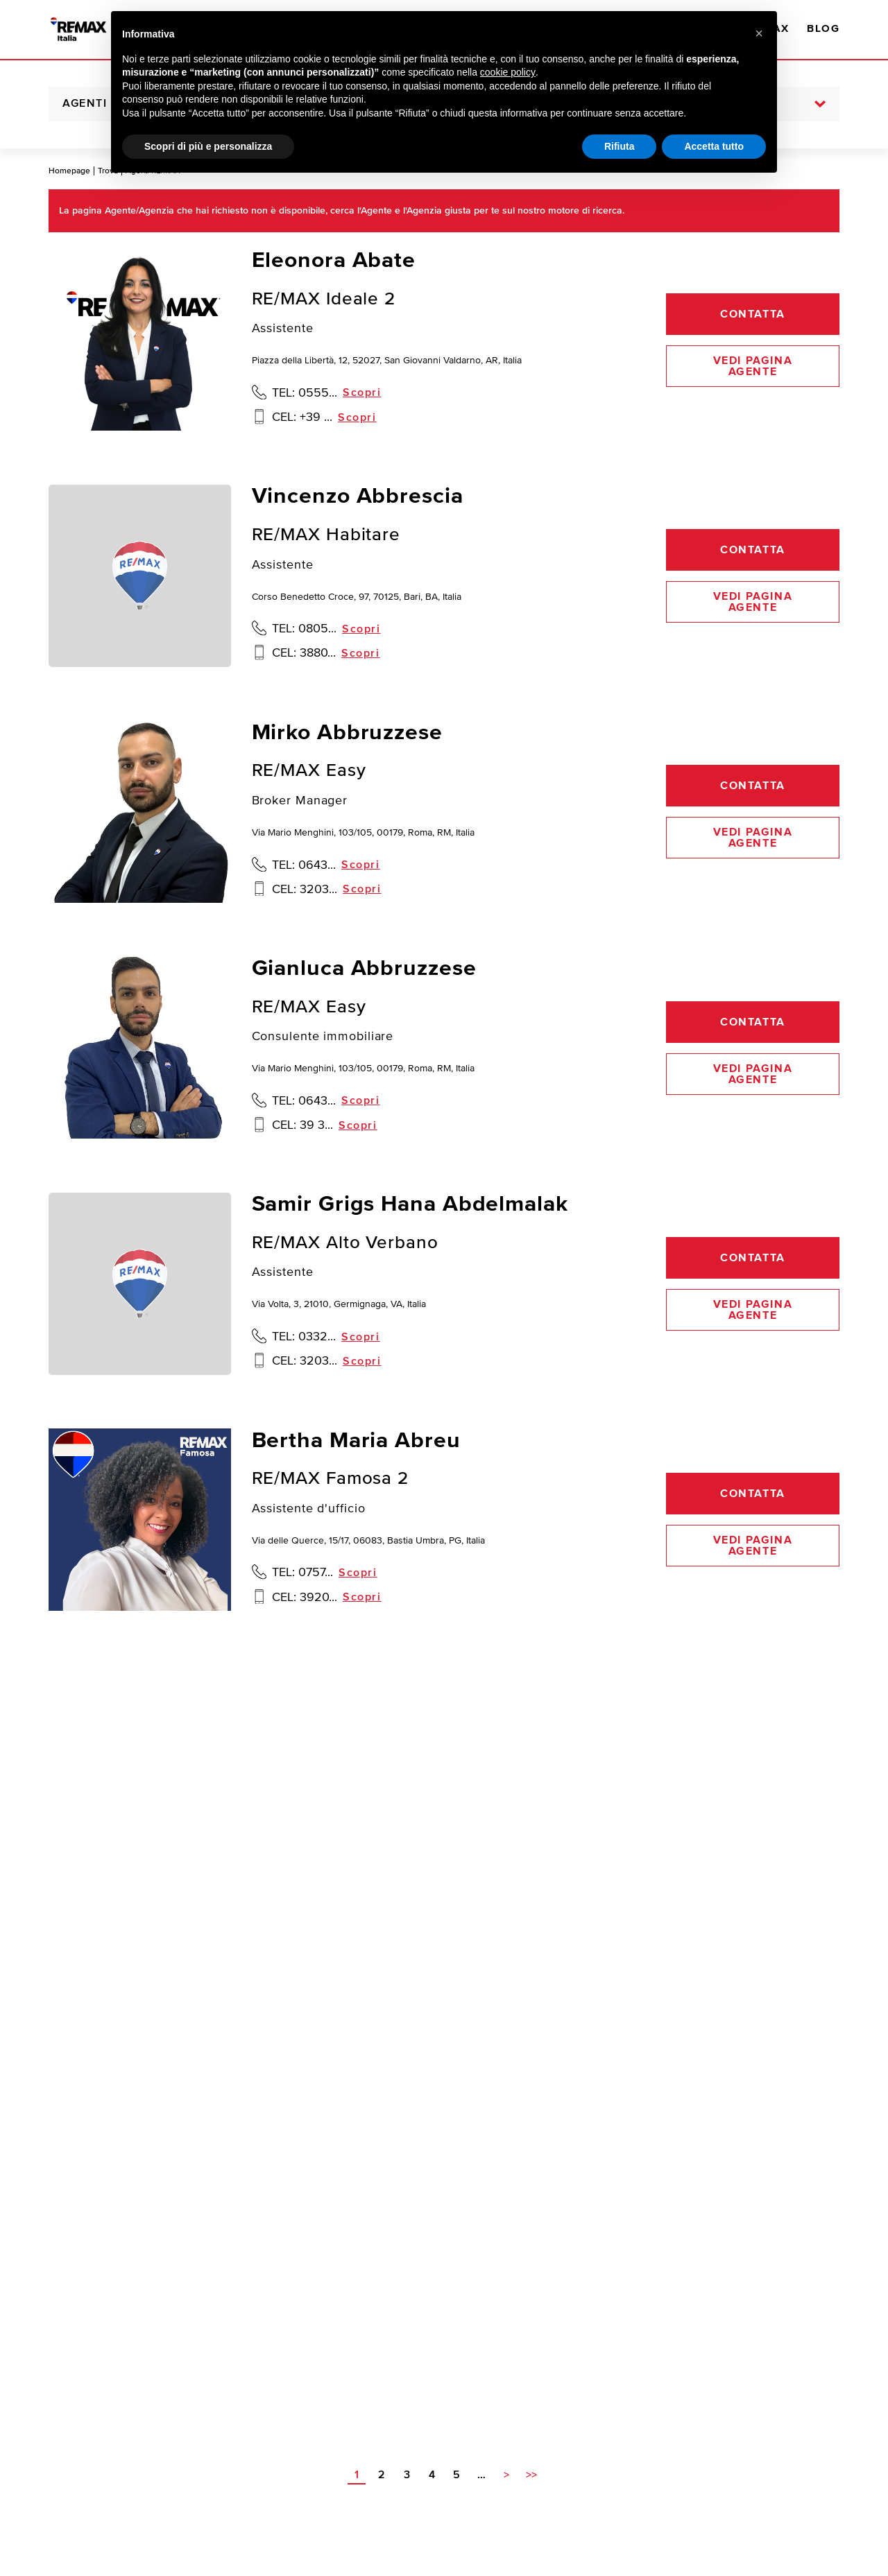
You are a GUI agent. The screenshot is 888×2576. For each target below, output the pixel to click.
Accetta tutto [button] (714, 146)
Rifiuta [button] (619, 146)
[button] (759, 33)
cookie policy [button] (508, 72)
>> (531, 2475)
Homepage (69, 170)
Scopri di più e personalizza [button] (208, 146)
